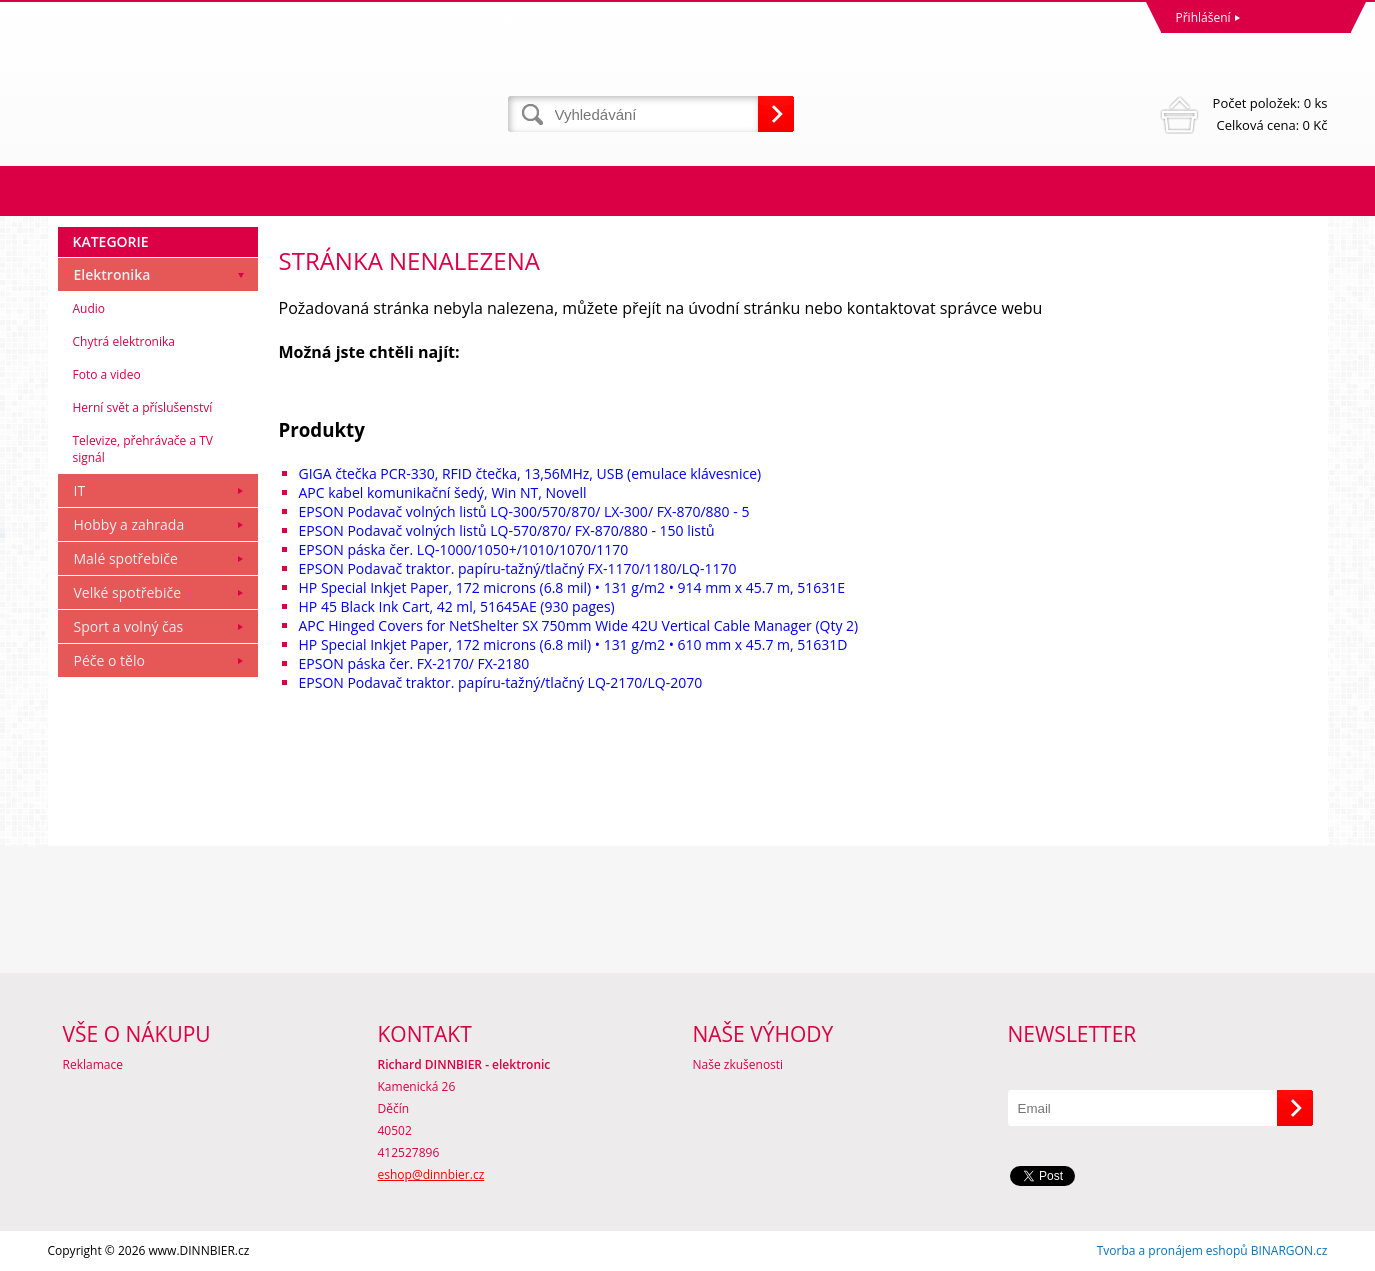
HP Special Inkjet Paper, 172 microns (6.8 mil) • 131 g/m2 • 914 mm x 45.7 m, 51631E (572, 587)
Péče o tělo (109, 660)
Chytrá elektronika (124, 341)
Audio (89, 308)
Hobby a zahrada (129, 524)
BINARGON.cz (1289, 1250)
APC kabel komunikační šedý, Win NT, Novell (443, 492)
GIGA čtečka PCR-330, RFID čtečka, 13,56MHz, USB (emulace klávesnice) (530, 473)
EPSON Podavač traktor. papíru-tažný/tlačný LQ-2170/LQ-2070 (501, 682)
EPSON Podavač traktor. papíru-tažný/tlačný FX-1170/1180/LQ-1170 (518, 568)
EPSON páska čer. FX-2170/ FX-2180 (414, 663)
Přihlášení (1203, 17)
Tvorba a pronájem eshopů (1172, 1250)
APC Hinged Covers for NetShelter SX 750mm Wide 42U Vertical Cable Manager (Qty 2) (579, 625)
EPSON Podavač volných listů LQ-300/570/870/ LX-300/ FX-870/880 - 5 (524, 511)
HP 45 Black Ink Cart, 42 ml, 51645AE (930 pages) (457, 606)
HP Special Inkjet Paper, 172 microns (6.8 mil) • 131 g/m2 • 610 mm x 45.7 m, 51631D (573, 644)
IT (80, 490)
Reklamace (93, 1064)
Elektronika (112, 274)
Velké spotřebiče (128, 592)
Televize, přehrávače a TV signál (143, 449)
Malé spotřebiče (126, 558)
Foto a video (107, 374)
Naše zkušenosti (738, 1064)
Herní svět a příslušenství (143, 407)
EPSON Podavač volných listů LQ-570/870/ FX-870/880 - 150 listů (507, 530)
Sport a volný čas (129, 626)
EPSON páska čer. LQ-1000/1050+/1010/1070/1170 (464, 549)
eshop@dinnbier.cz (431, 1174)
